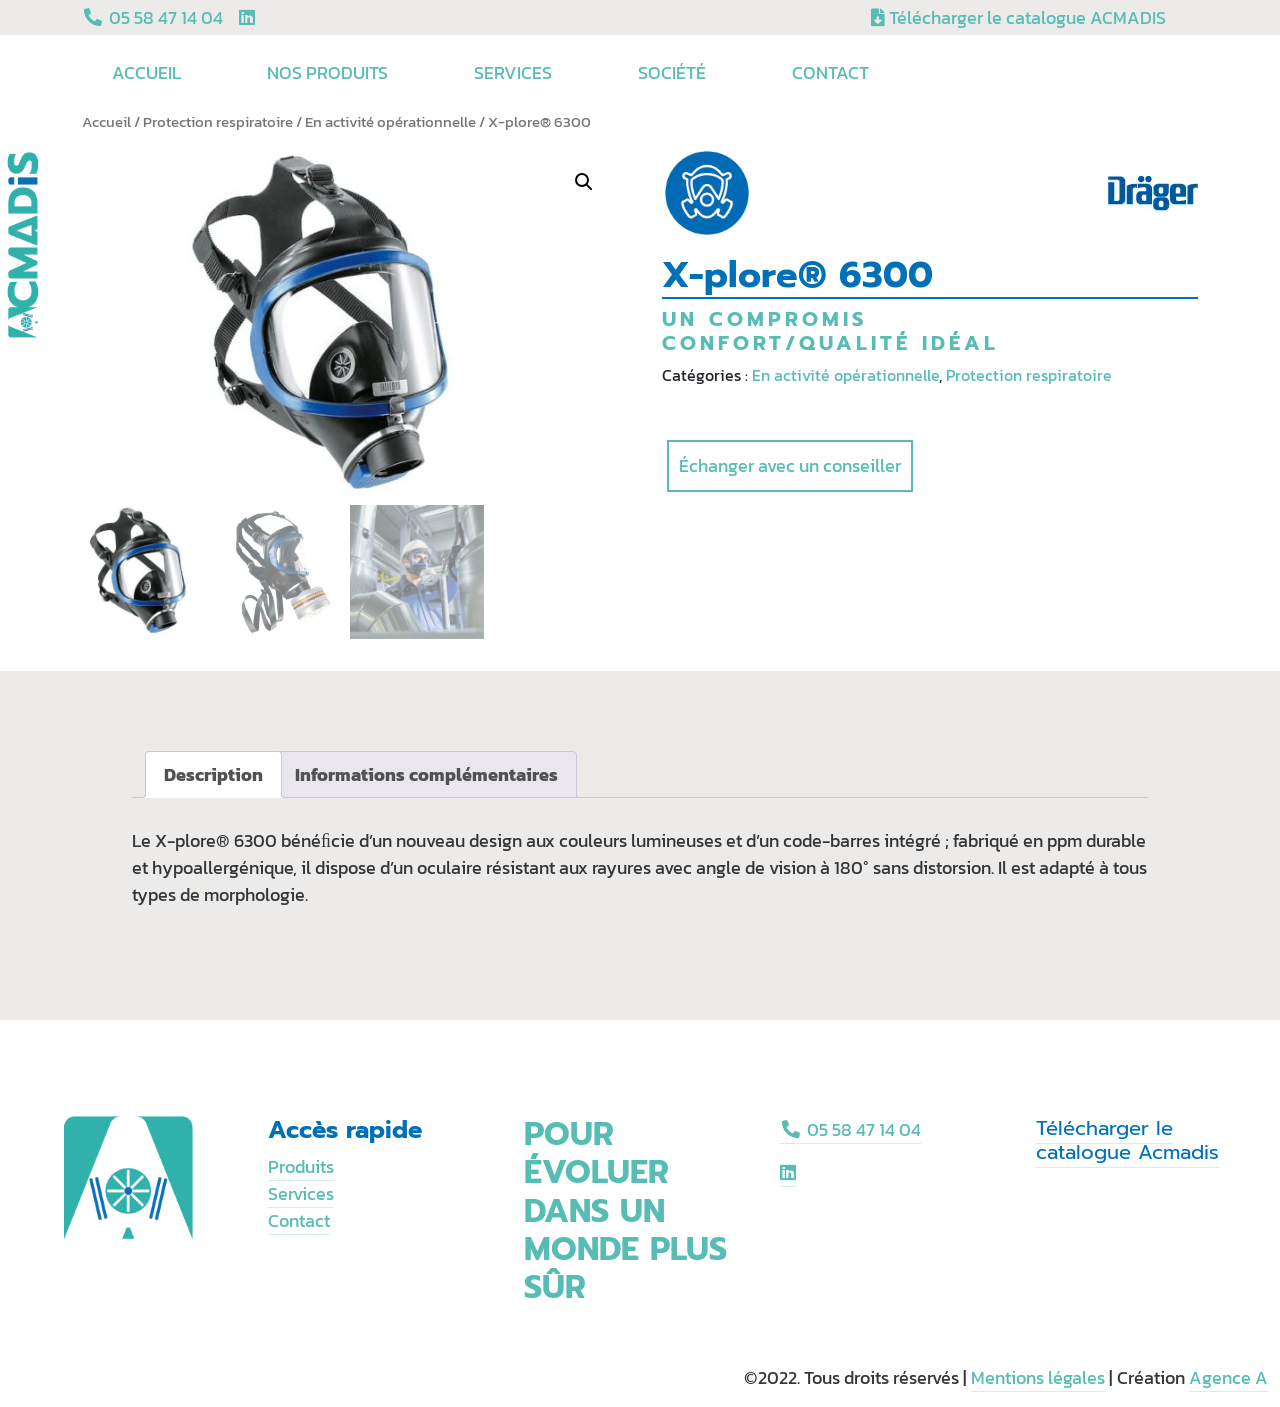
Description (213, 774)
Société (675, 72)
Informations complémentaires (426, 774)
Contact (830, 72)
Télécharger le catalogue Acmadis (1127, 1140)
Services (301, 1193)
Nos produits (330, 72)
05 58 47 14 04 (850, 1129)
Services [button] (516, 72)
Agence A (1228, 1377)
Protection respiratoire (218, 122)
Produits (301, 1166)
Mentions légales (1038, 1377)
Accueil (149, 72)
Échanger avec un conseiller (790, 465)
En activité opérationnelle (390, 122)
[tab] (213, 774)
